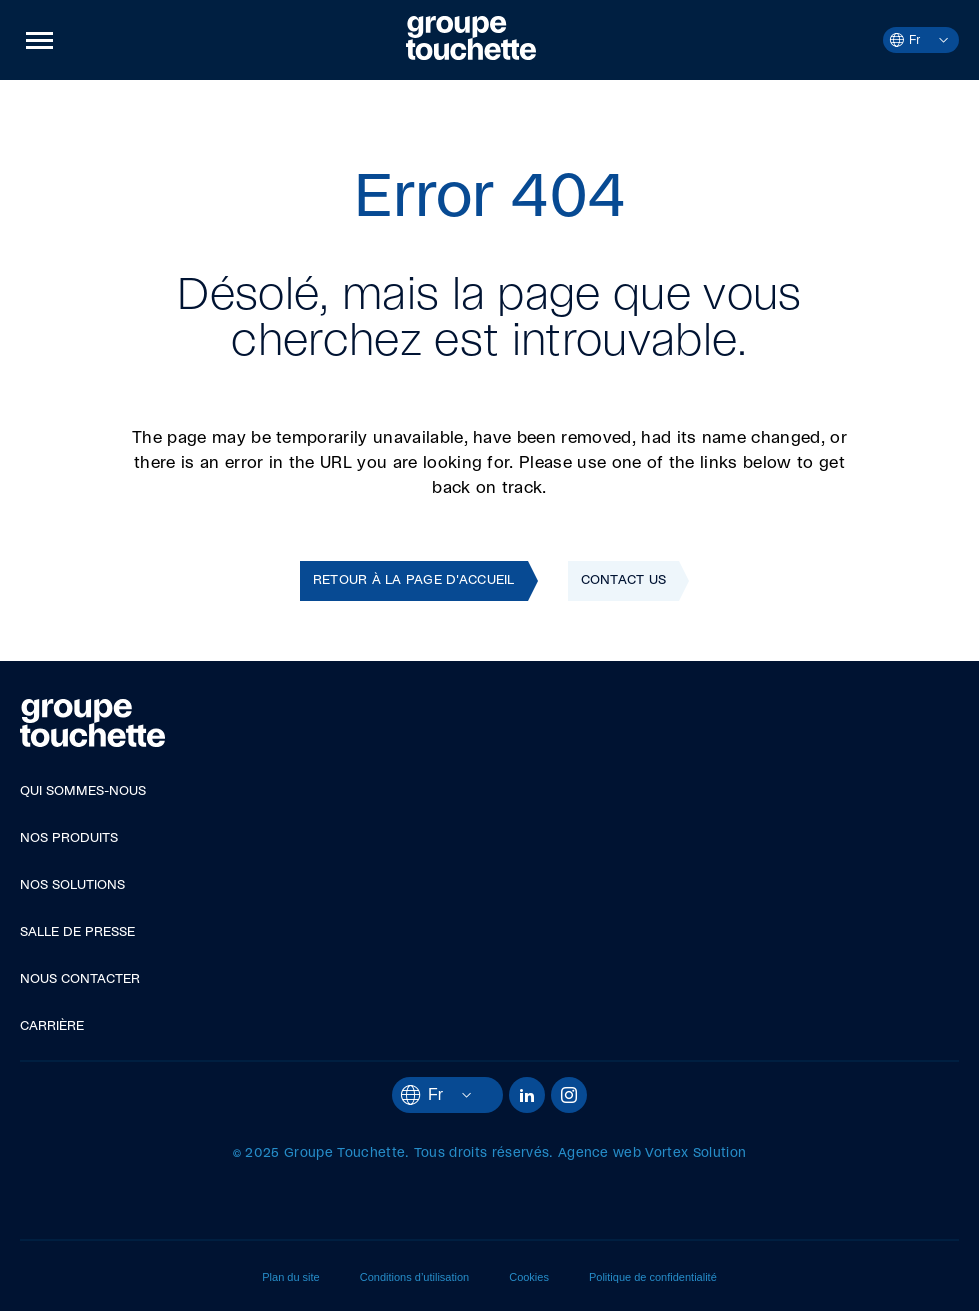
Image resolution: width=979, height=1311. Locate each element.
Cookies (529, 1277)
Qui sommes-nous (83, 791)
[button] (39, 40)
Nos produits (69, 838)
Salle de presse (77, 932)
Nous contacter (80, 979)
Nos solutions (72, 885)
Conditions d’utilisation (414, 1277)
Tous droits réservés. (484, 1153)
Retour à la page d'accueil (414, 580)
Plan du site (290, 1277)
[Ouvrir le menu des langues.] (934, 40)
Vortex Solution (695, 1153)
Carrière (52, 1026)
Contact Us (624, 580)
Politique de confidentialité (653, 1277)
